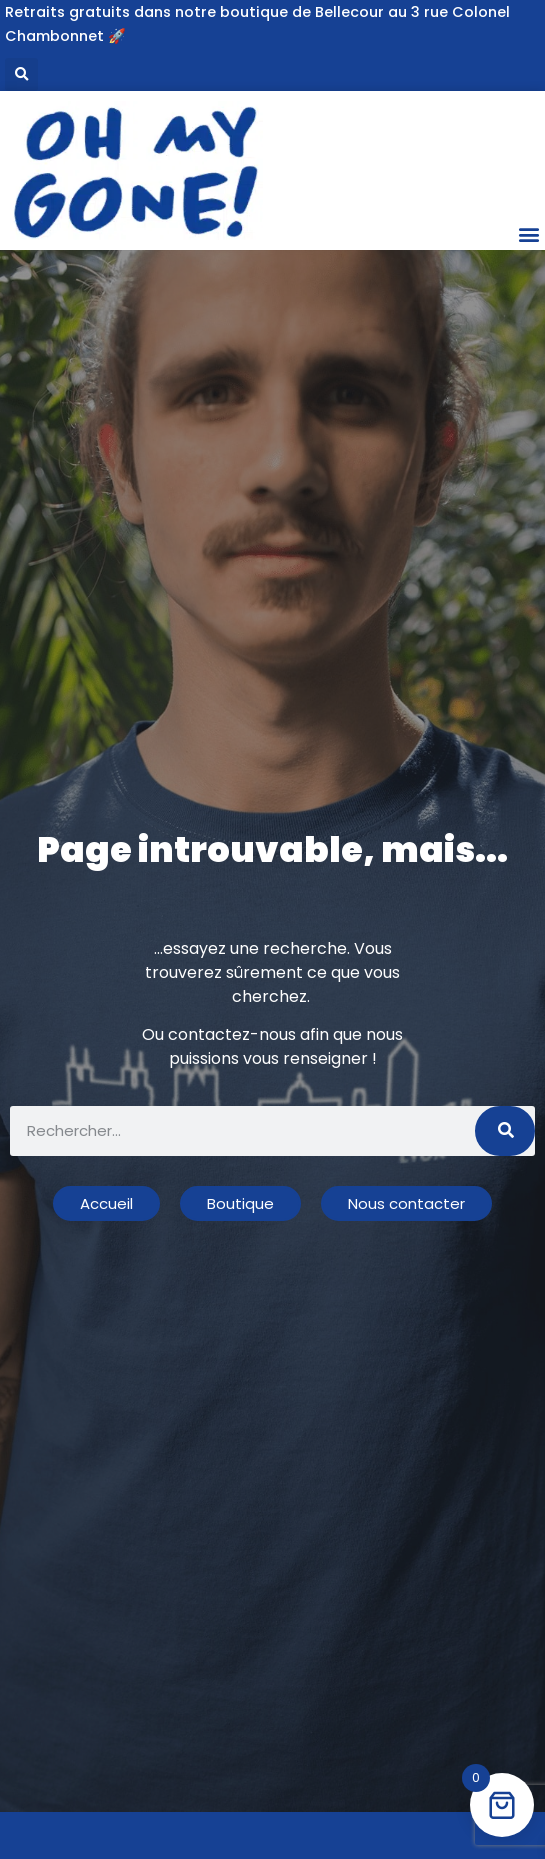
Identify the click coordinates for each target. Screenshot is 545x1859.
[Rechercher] (505, 1131)
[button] (21, 74)
